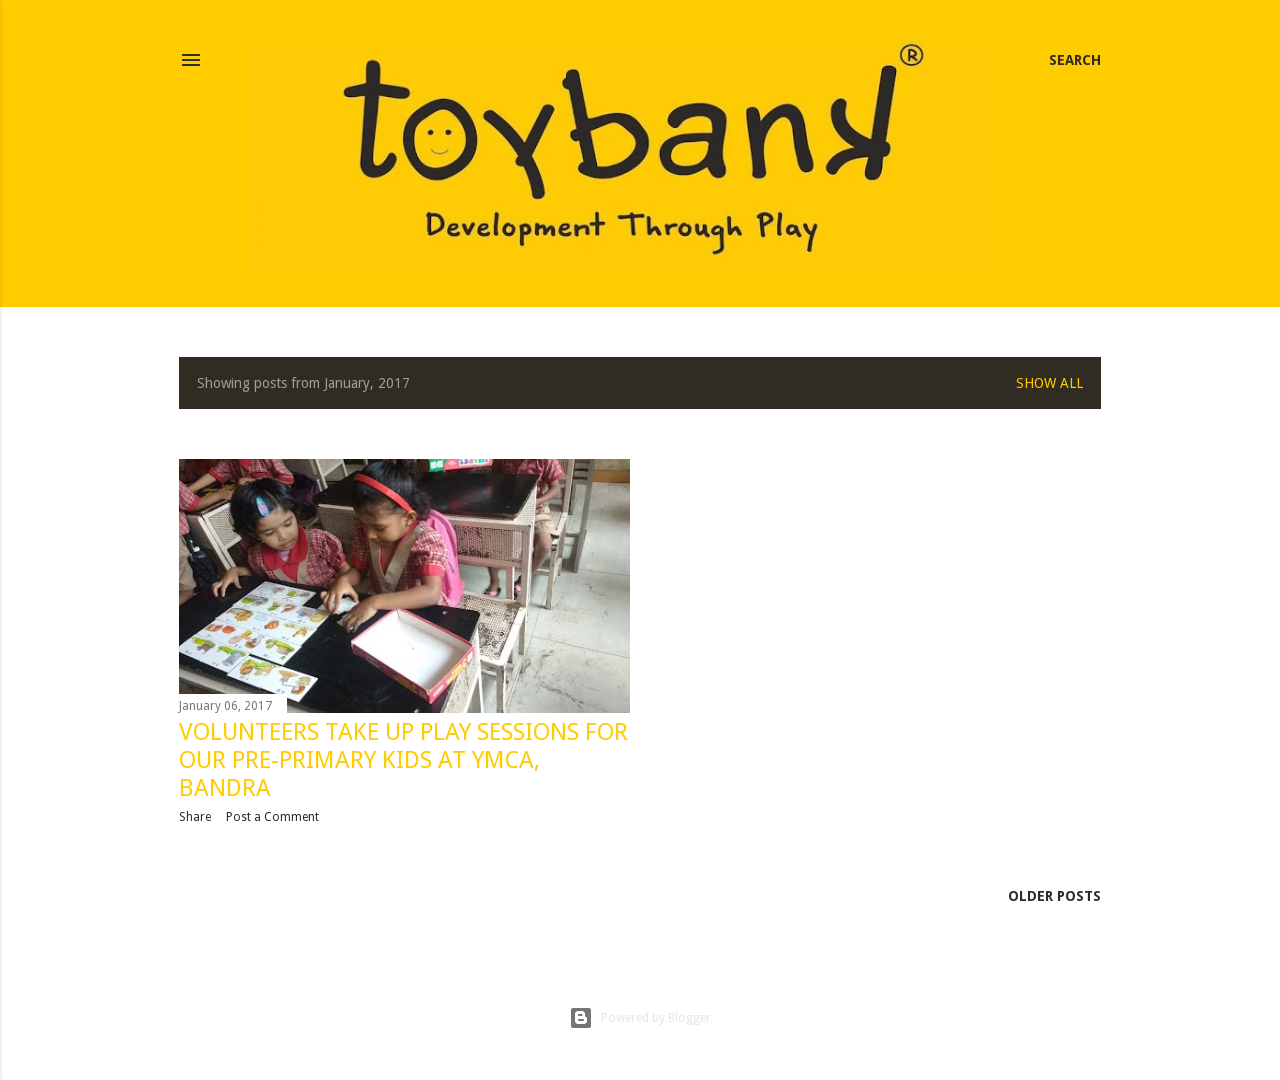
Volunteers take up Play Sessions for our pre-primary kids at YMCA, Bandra (403, 760)
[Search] (1075, 60)
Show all (1049, 383)
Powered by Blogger (640, 1018)
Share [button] (195, 817)
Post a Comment (272, 817)
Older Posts (1054, 896)
